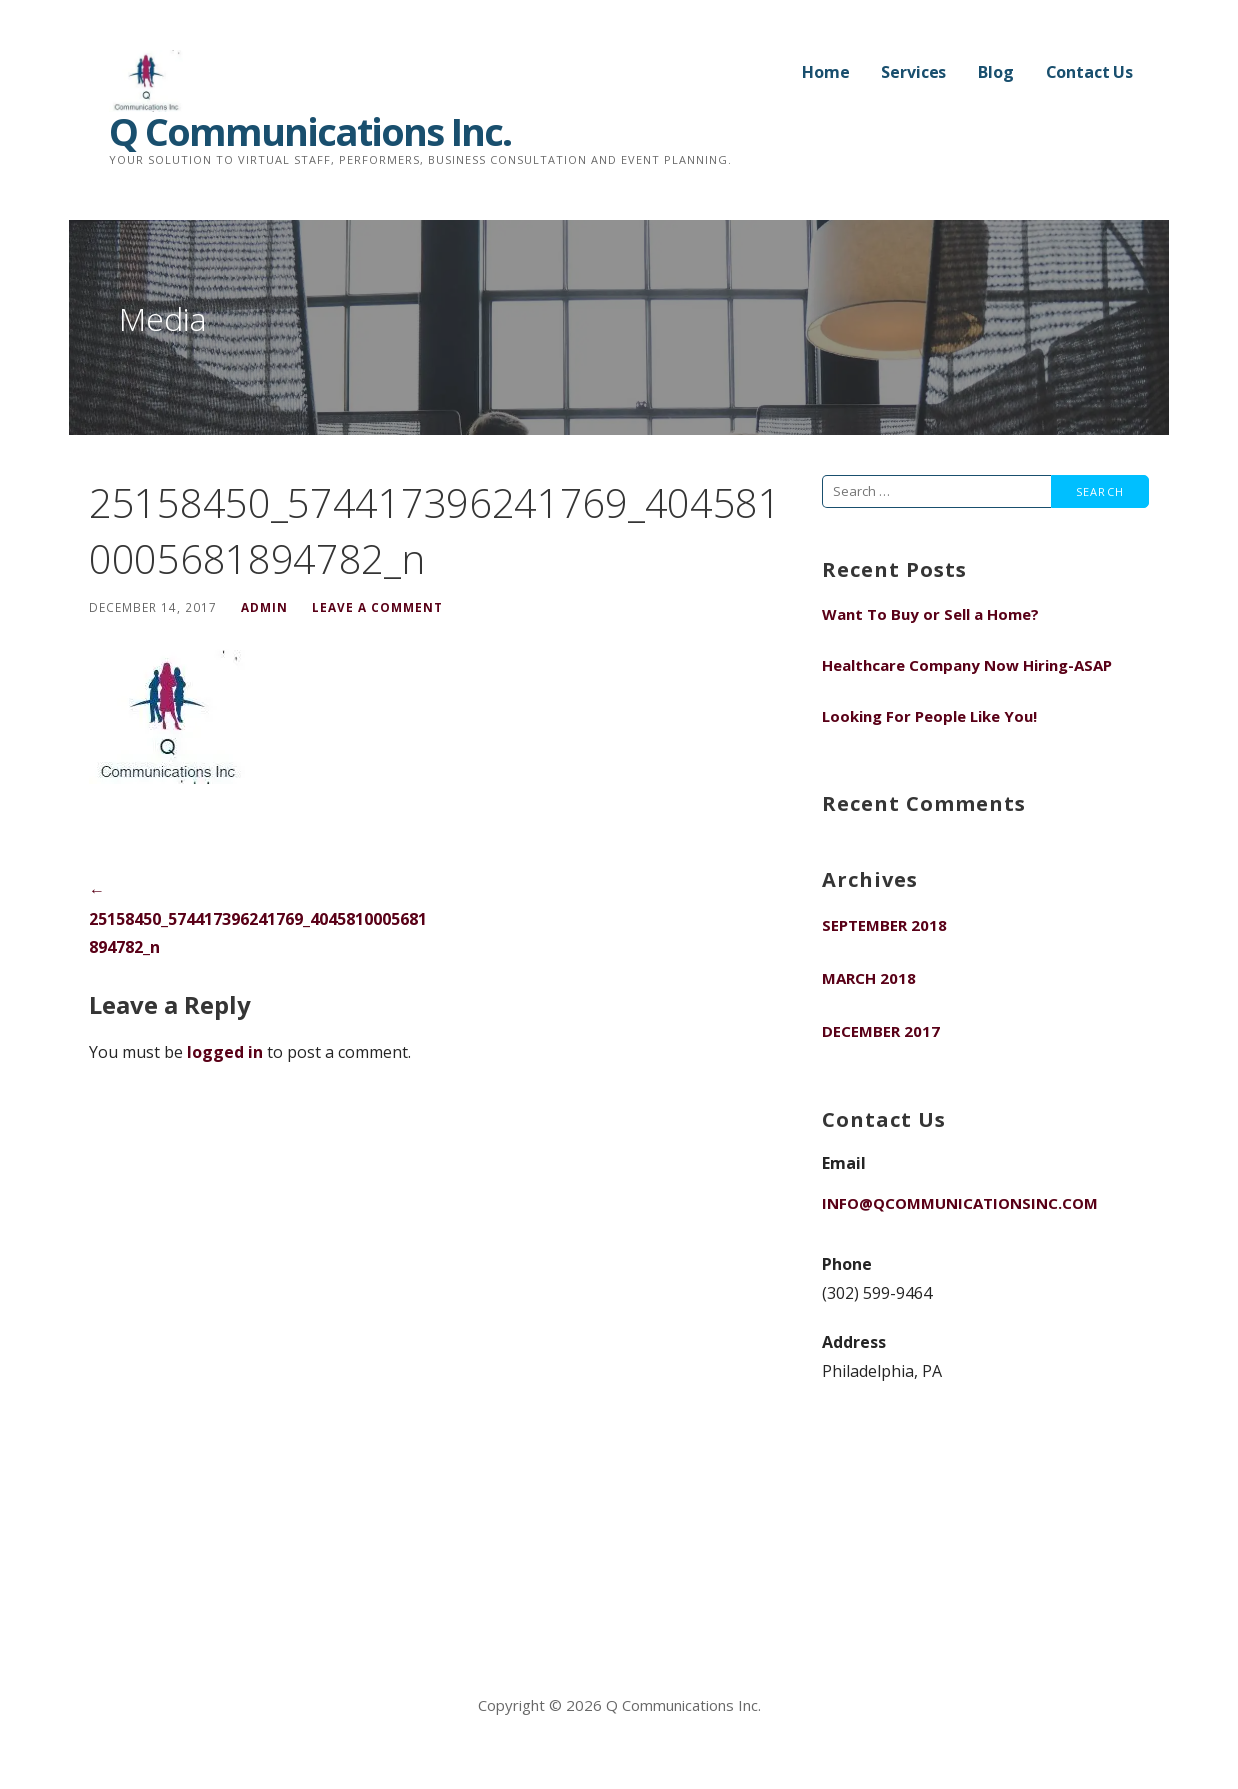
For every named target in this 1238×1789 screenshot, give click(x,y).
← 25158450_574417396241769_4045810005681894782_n (258, 919)
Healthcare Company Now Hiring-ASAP (967, 665)
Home (825, 72)
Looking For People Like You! (929, 716)
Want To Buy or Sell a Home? (930, 614)
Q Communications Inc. (310, 131)
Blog (995, 72)
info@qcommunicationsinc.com (960, 1203)
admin (264, 607)
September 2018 (884, 925)
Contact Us (1089, 72)
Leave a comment (377, 607)
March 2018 (869, 978)
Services (913, 72)
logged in (225, 1052)
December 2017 (881, 1031)
